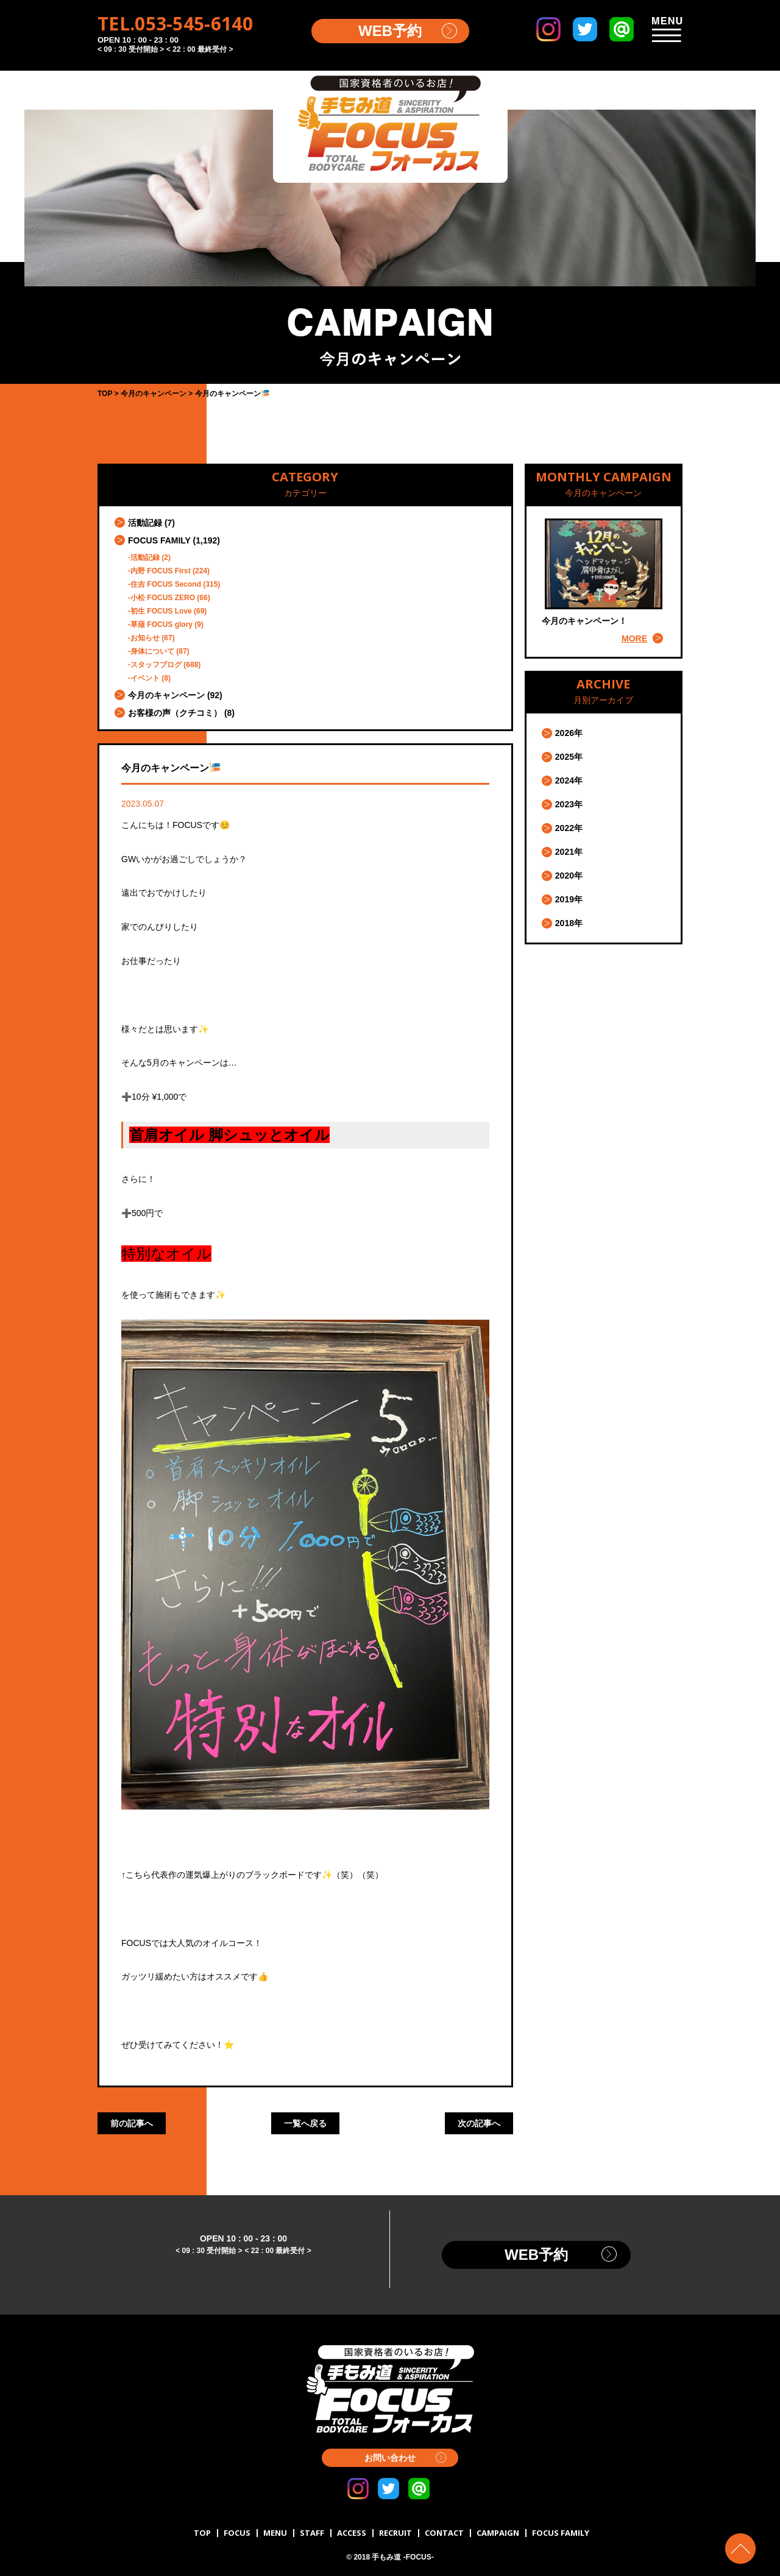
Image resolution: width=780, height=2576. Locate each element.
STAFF (312, 2532)
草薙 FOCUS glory (161, 624)
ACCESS (351, 2532)
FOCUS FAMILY (159, 540)
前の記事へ (131, 2123)
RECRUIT (395, 2532)
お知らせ (145, 638)
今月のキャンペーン (166, 695)
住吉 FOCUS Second (165, 584)
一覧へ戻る (305, 2123)
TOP (202, 2532)
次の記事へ (479, 2123)
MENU (275, 2532)
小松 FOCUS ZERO (162, 597)
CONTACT (444, 2532)
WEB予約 (390, 31)
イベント (145, 678)
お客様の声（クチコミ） (175, 713)
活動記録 (145, 523)
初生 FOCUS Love (161, 611)
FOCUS (237, 2532)
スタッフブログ (156, 664)
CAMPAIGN (498, 2532)
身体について (152, 651)
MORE (634, 638)
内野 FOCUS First (160, 571)
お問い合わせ (390, 2458)
